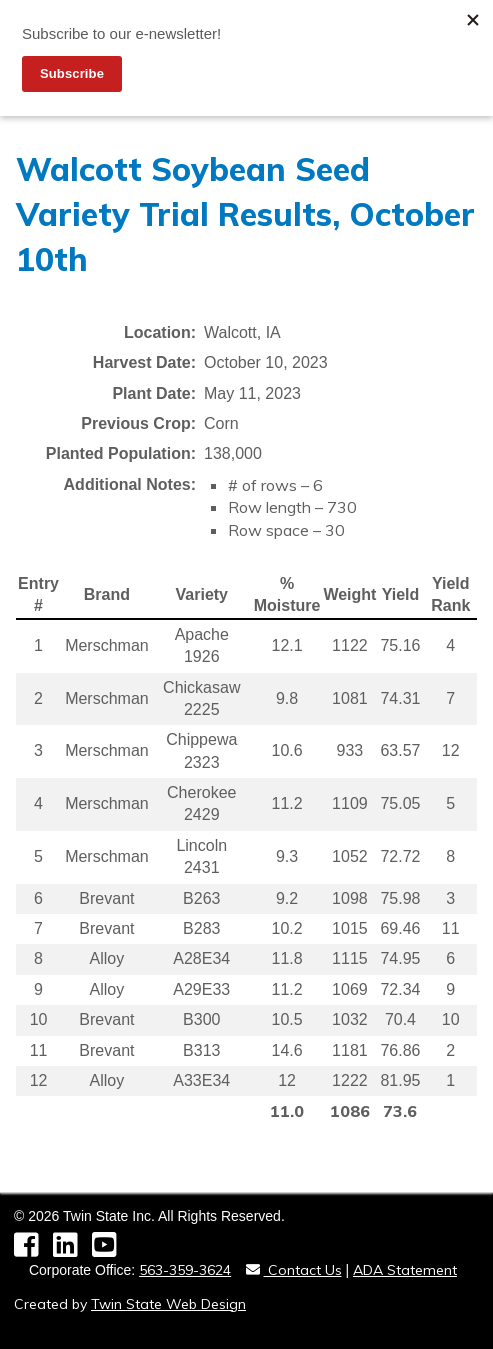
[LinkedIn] (72, 1250)
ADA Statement (405, 1270)
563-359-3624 (185, 1270)
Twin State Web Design (168, 1304)
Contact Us (294, 1270)
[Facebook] (33, 1250)
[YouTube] (109, 1250)
